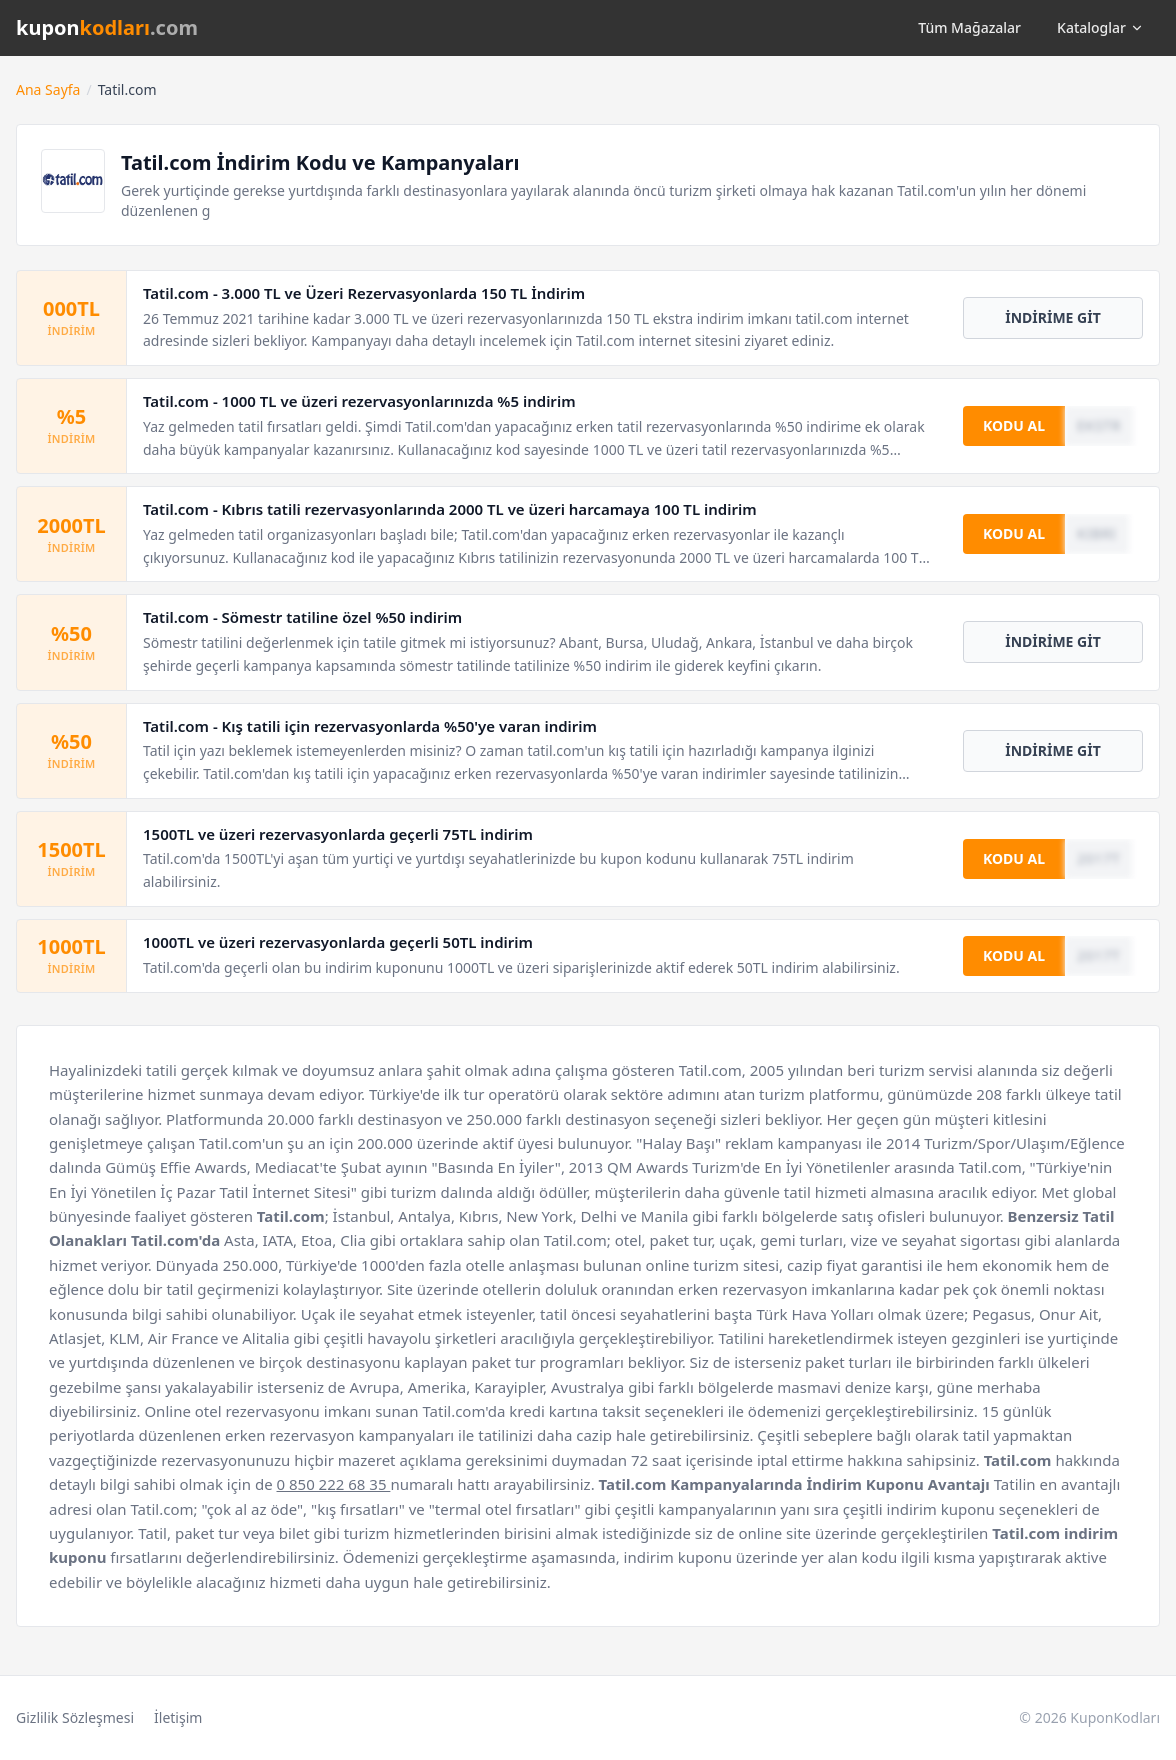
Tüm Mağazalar (969, 27)
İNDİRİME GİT (1053, 317)
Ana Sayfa (48, 89)
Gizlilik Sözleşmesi (75, 1717)
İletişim (178, 1717)
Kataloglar (1100, 27)
